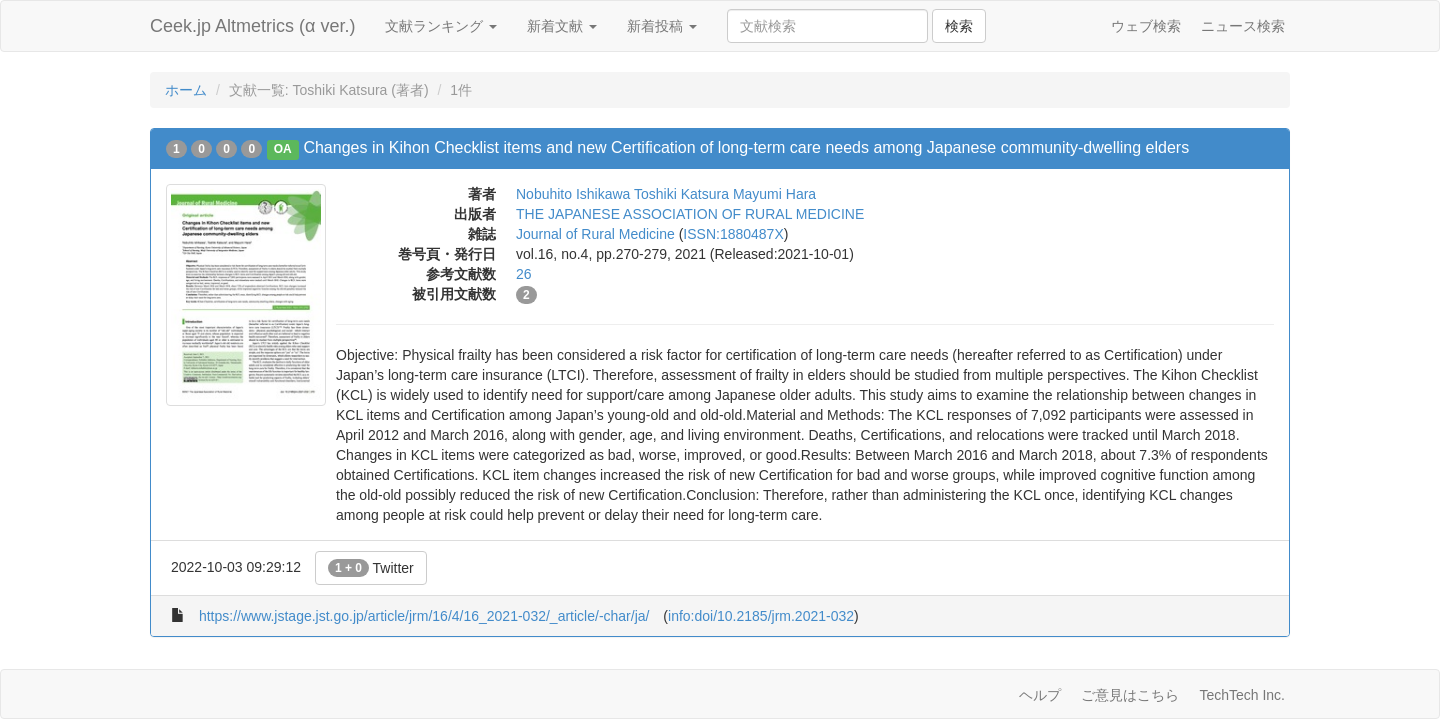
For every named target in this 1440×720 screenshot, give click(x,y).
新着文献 (562, 26)
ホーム (186, 90)
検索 (959, 26)
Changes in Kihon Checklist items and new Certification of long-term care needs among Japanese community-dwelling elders (746, 147)
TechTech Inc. (1242, 695)
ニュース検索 (1243, 26)
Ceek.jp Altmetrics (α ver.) (252, 26)
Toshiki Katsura (681, 194)
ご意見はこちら (1130, 695)
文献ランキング (441, 26)
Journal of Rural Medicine (595, 234)
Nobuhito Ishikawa (573, 194)
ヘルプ (1040, 695)
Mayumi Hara (774, 194)
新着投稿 (662, 26)
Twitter (371, 568)
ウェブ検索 (1146, 26)
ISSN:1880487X (733, 234)
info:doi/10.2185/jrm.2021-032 (761, 616)
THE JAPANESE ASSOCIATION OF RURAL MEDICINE (690, 214)
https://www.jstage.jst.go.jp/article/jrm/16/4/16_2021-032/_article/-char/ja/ (424, 616)
